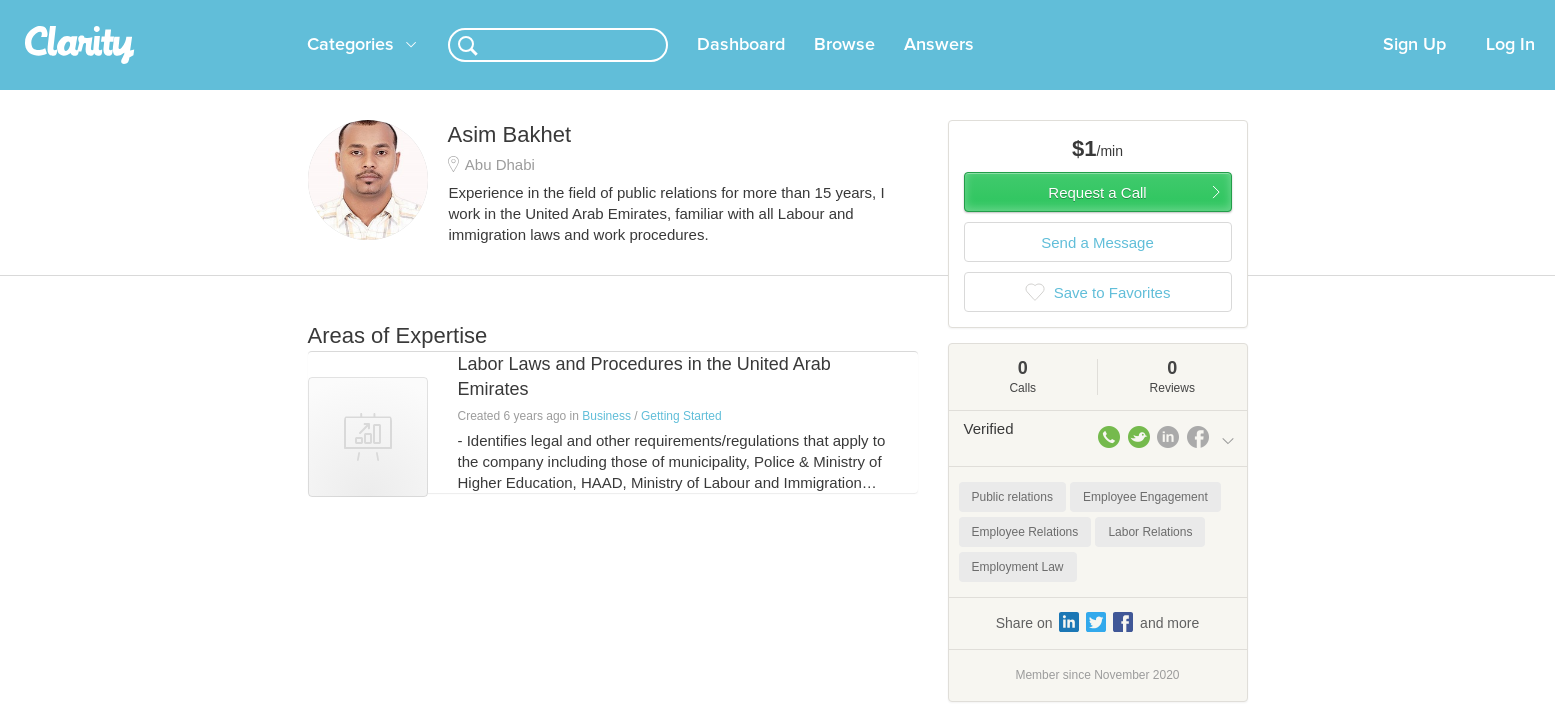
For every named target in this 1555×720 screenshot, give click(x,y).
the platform (277, 11)
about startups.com (1306, 13)
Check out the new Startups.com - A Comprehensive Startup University (1018, 13)
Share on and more (1098, 646)
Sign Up (1414, 69)
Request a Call (1097, 216)
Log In (1510, 69)
